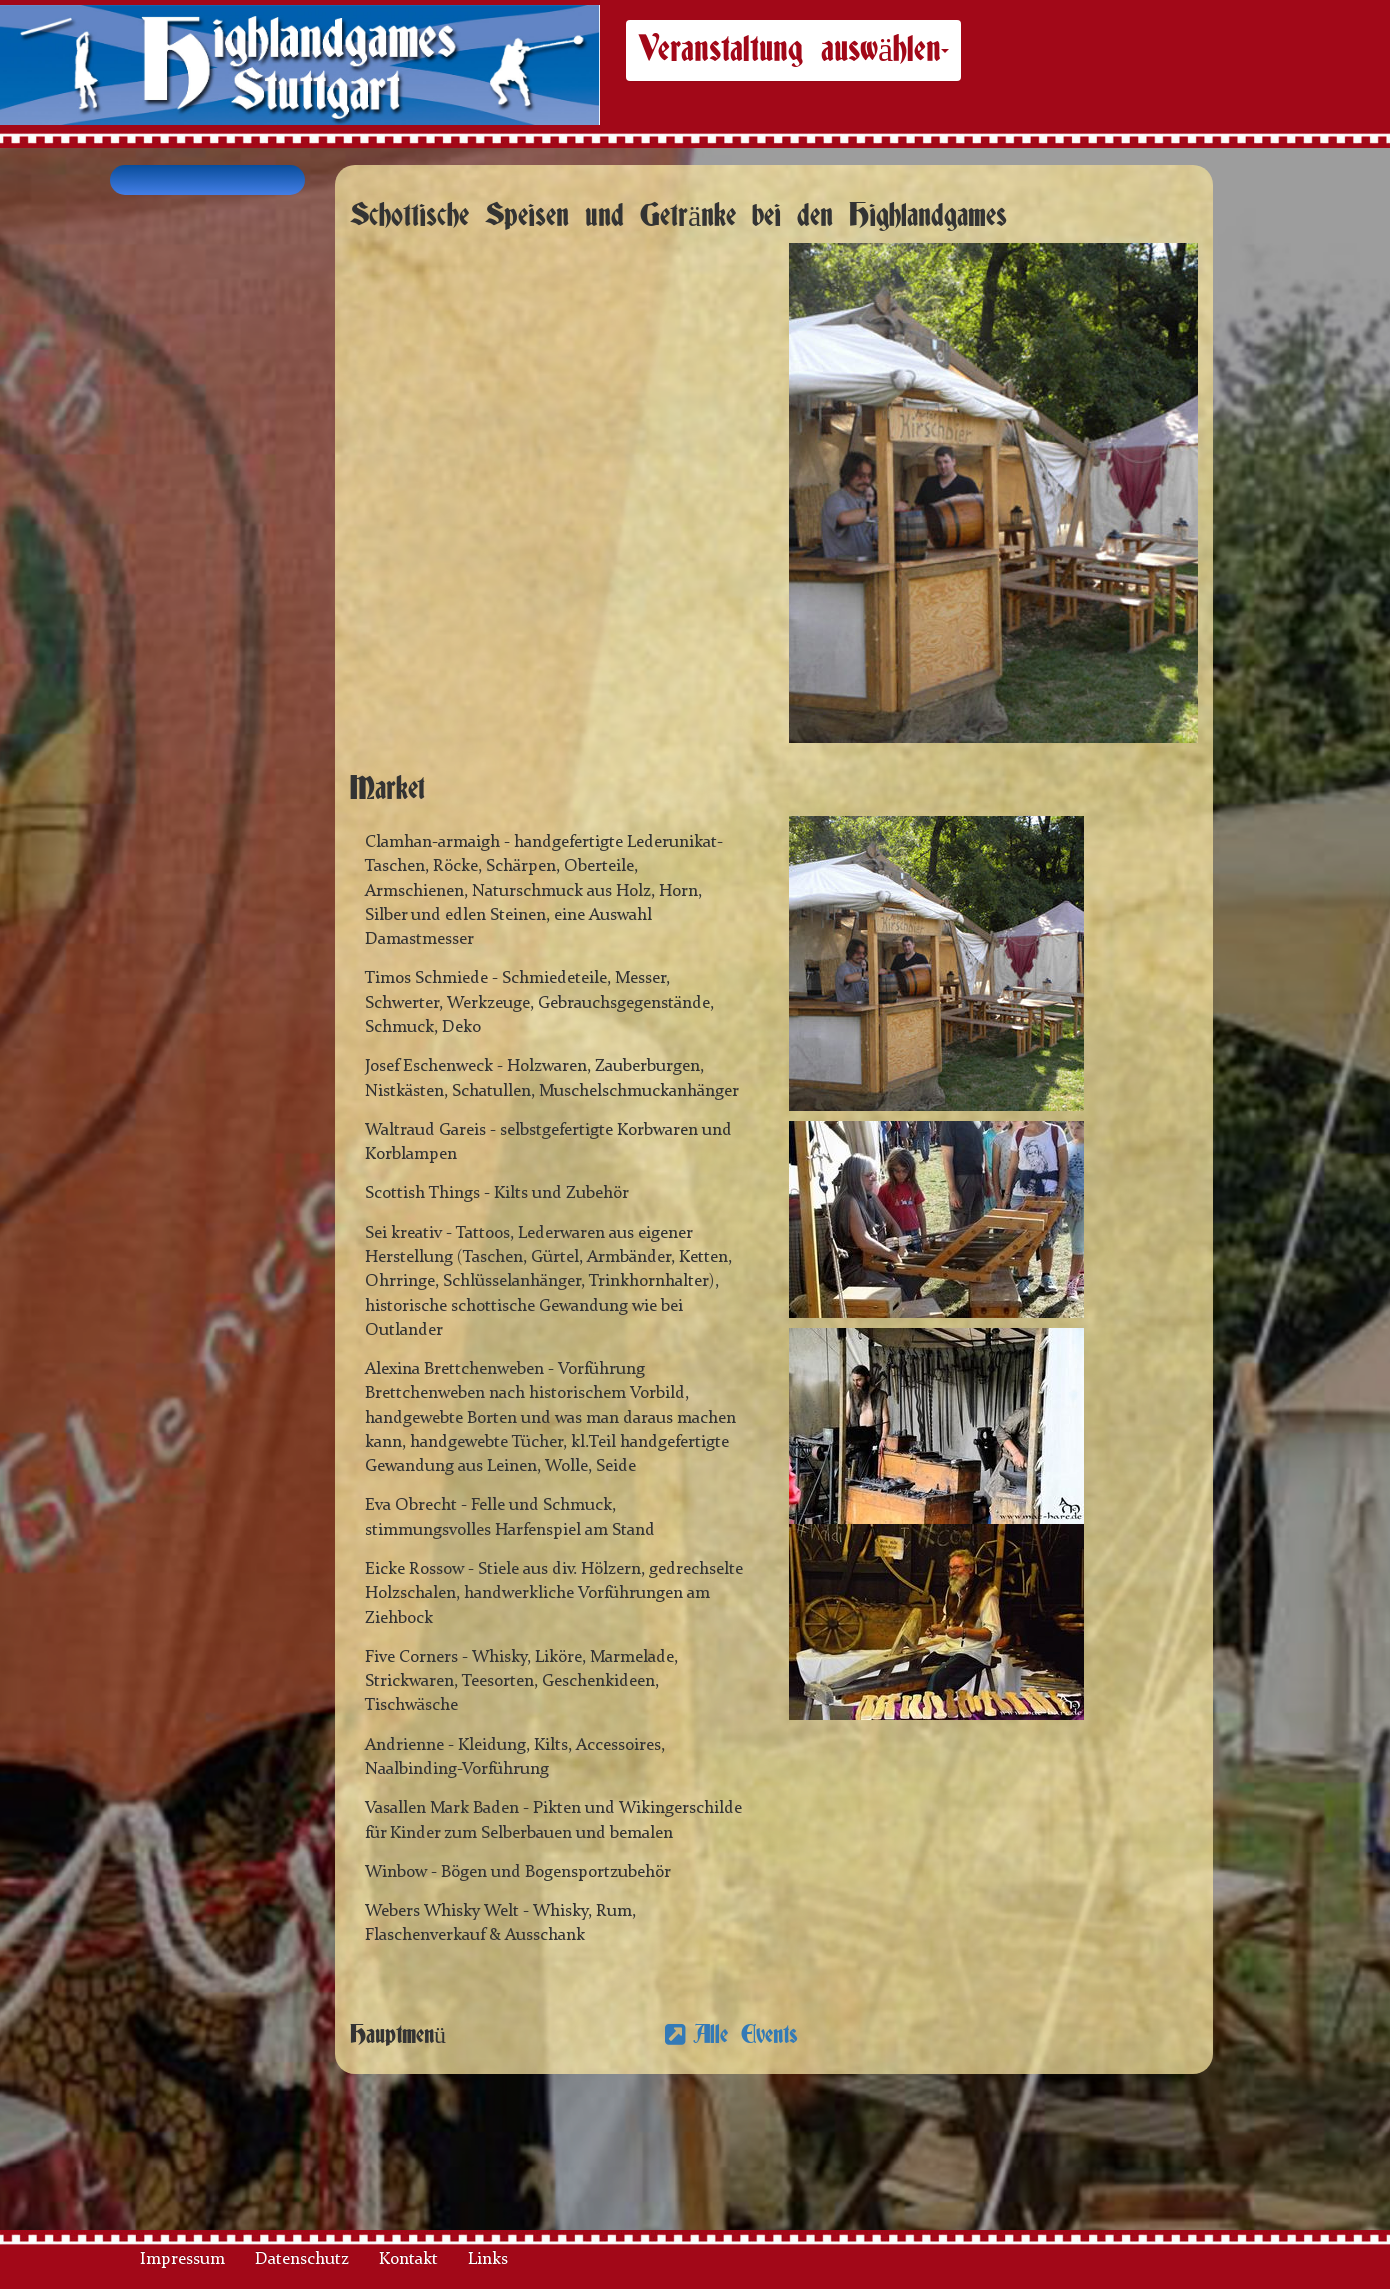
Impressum (182, 2259)
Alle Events (745, 2035)
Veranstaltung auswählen (793, 50)
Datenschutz (302, 2259)
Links (488, 2259)
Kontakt (408, 2259)
